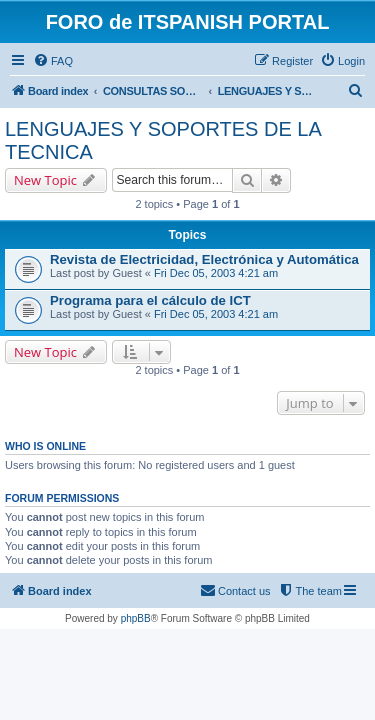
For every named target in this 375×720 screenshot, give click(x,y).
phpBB (136, 618)
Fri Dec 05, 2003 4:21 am (216, 273)
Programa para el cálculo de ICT (150, 300)
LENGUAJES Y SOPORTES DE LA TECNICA (163, 140)
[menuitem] (53, 61)
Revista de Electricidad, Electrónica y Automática (204, 259)
